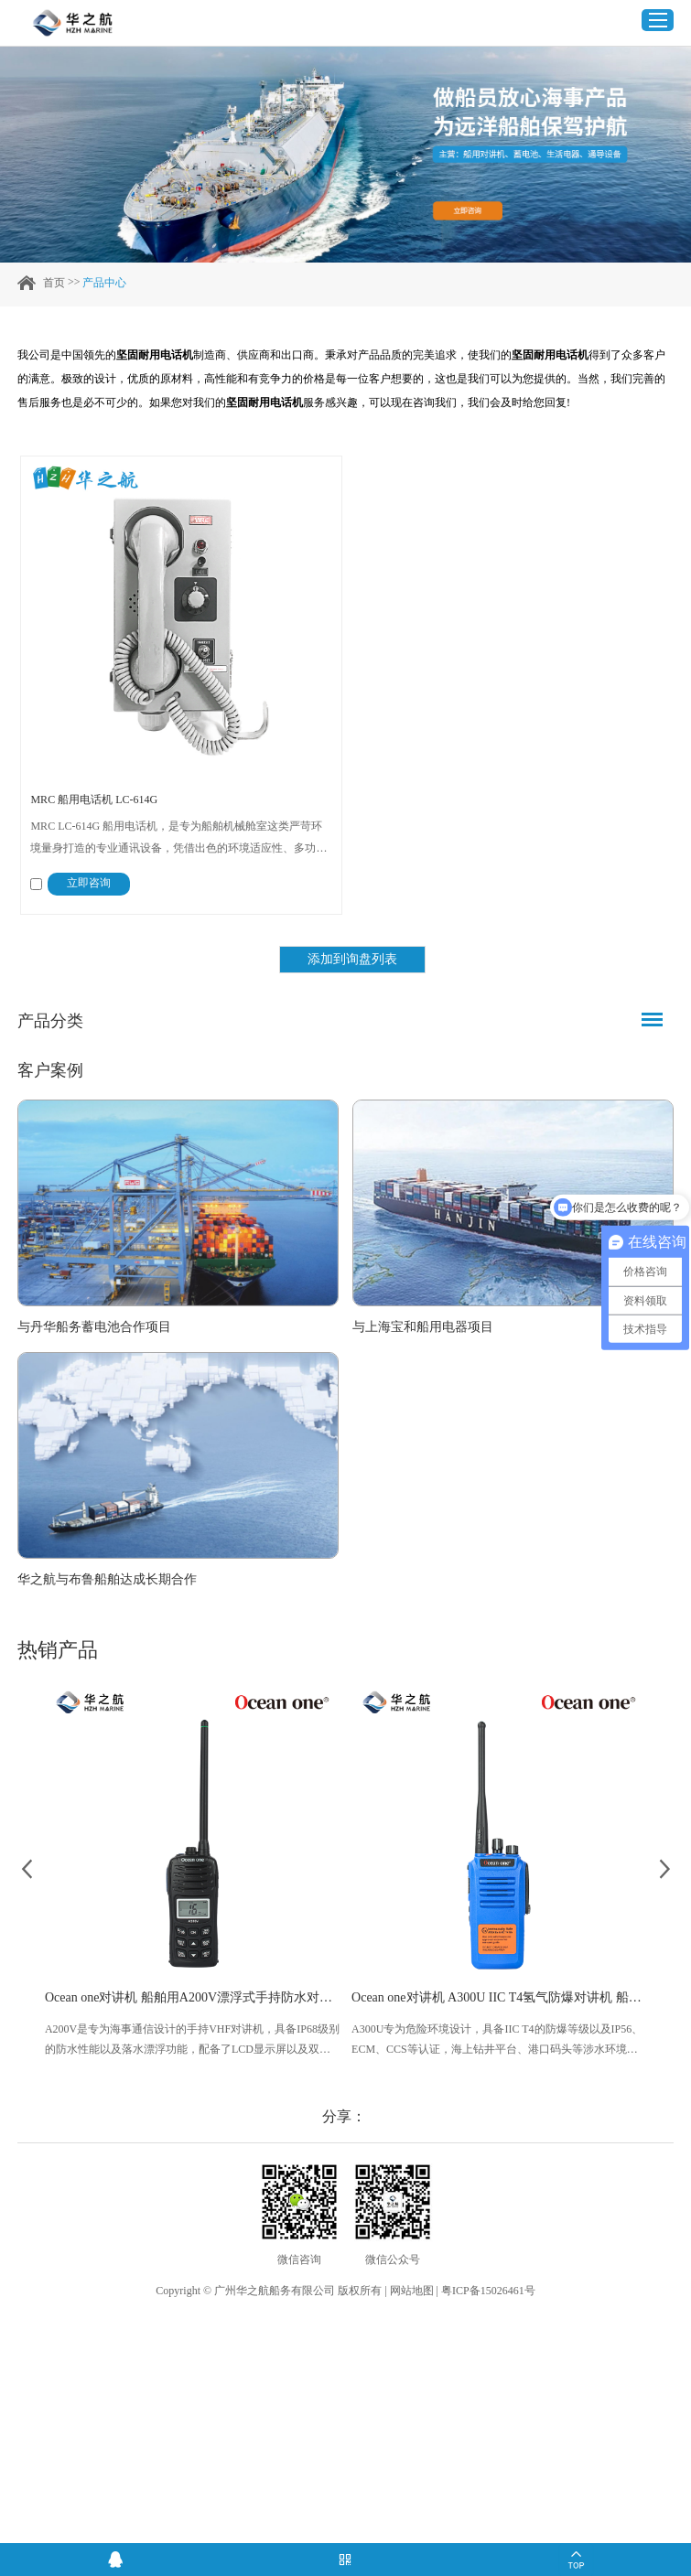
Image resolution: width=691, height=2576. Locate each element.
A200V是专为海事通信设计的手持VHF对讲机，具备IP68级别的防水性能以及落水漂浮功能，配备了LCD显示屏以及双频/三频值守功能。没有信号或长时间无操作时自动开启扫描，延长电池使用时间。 (192, 2041)
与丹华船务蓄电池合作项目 (94, 1327)
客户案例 (50, 1070)
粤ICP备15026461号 (488, 2290)
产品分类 (50, 1021)
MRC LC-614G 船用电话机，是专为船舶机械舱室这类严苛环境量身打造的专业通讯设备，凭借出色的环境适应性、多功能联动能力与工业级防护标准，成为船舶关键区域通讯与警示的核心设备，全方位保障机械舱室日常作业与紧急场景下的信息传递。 (178, 839)
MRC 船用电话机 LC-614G (93, 799)
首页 (54, 282)
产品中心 (104, 282)
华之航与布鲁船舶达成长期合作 (107, 1579)
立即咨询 (89, 882)
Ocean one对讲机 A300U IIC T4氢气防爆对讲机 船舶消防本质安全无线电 (498, 1997)
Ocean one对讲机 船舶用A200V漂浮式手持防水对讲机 (192, 1997)
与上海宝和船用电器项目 (422, 1327)
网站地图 (412, 2290)
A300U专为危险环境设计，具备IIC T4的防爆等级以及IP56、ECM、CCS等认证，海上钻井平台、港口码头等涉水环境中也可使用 (496, 2041)
